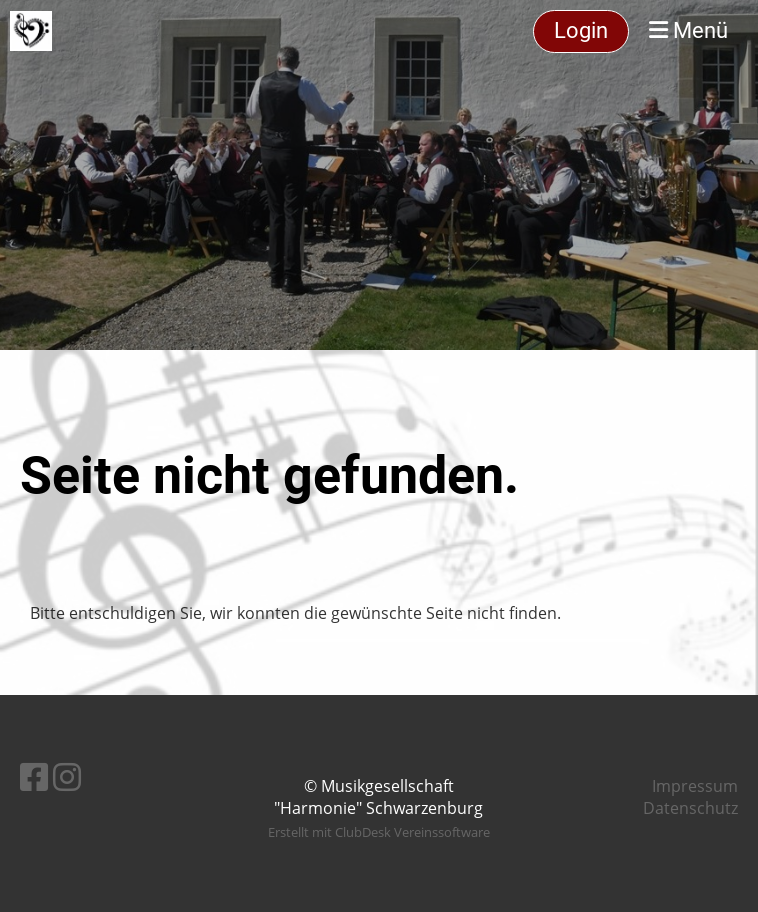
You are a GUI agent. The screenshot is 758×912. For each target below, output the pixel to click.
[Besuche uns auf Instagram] (67, 776)
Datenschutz (690, 808)
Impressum (695, 786)
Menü (688, 30)
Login (581, 30)
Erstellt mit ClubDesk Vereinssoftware (379, 832)
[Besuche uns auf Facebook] (34, 776)
